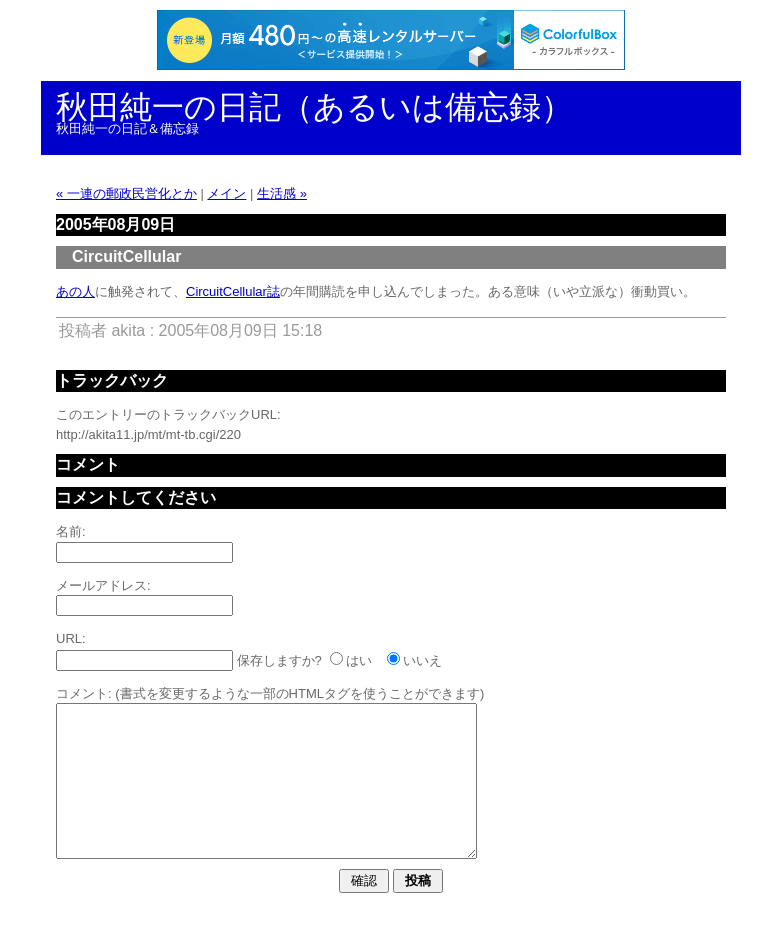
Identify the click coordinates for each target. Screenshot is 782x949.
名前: (71, 531)
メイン (226, 193)
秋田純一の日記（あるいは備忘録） (314, 107)
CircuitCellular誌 (233, 291)
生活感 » (282, 193)
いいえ (422, 660)
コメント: (84, 693)
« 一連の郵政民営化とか (126, 193)
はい (359, 660)
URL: (71, 638)
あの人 (75, 291)
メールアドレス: (103, 585)
